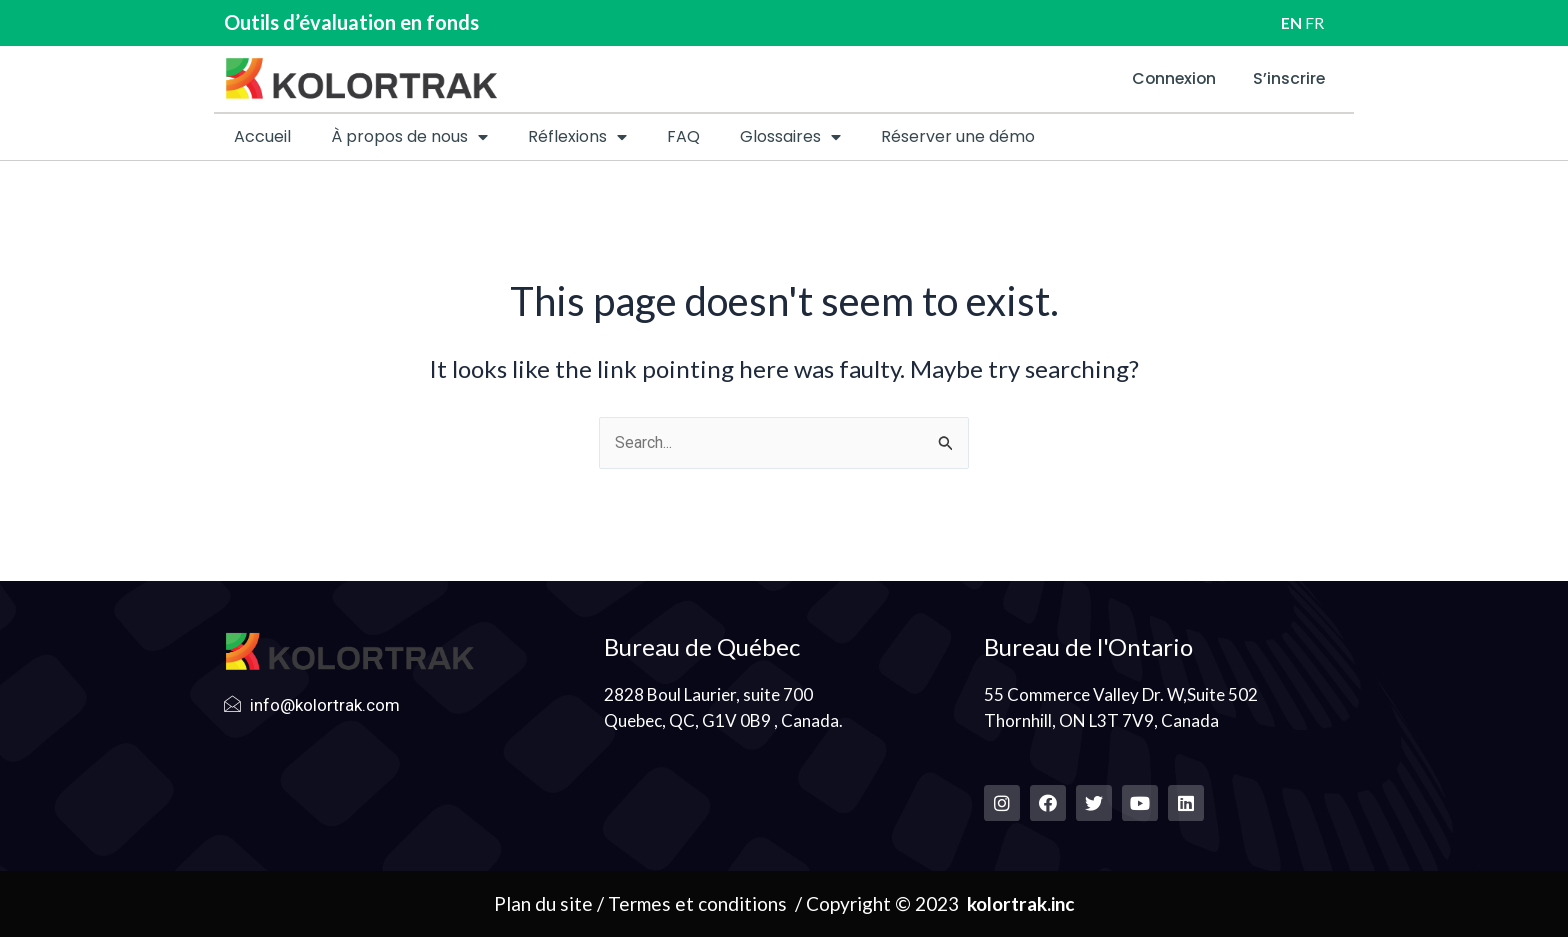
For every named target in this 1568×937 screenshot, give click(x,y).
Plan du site (543, 903)
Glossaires (790, 137)
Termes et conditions (697, 903)
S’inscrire (1287, 78)
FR (1314, 22)
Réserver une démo (958, 136)
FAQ (683, 136)
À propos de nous (409, 137)
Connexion (1167, 78)
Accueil (262, 136)
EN (1291, 22)
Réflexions (577, 137)
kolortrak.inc (1020, 903)
